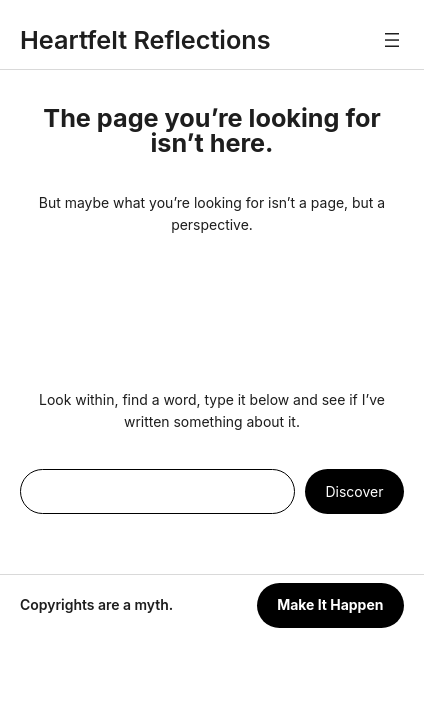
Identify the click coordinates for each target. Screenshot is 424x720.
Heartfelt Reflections (145, 40)
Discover (355, 491)
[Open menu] (392, 40)
